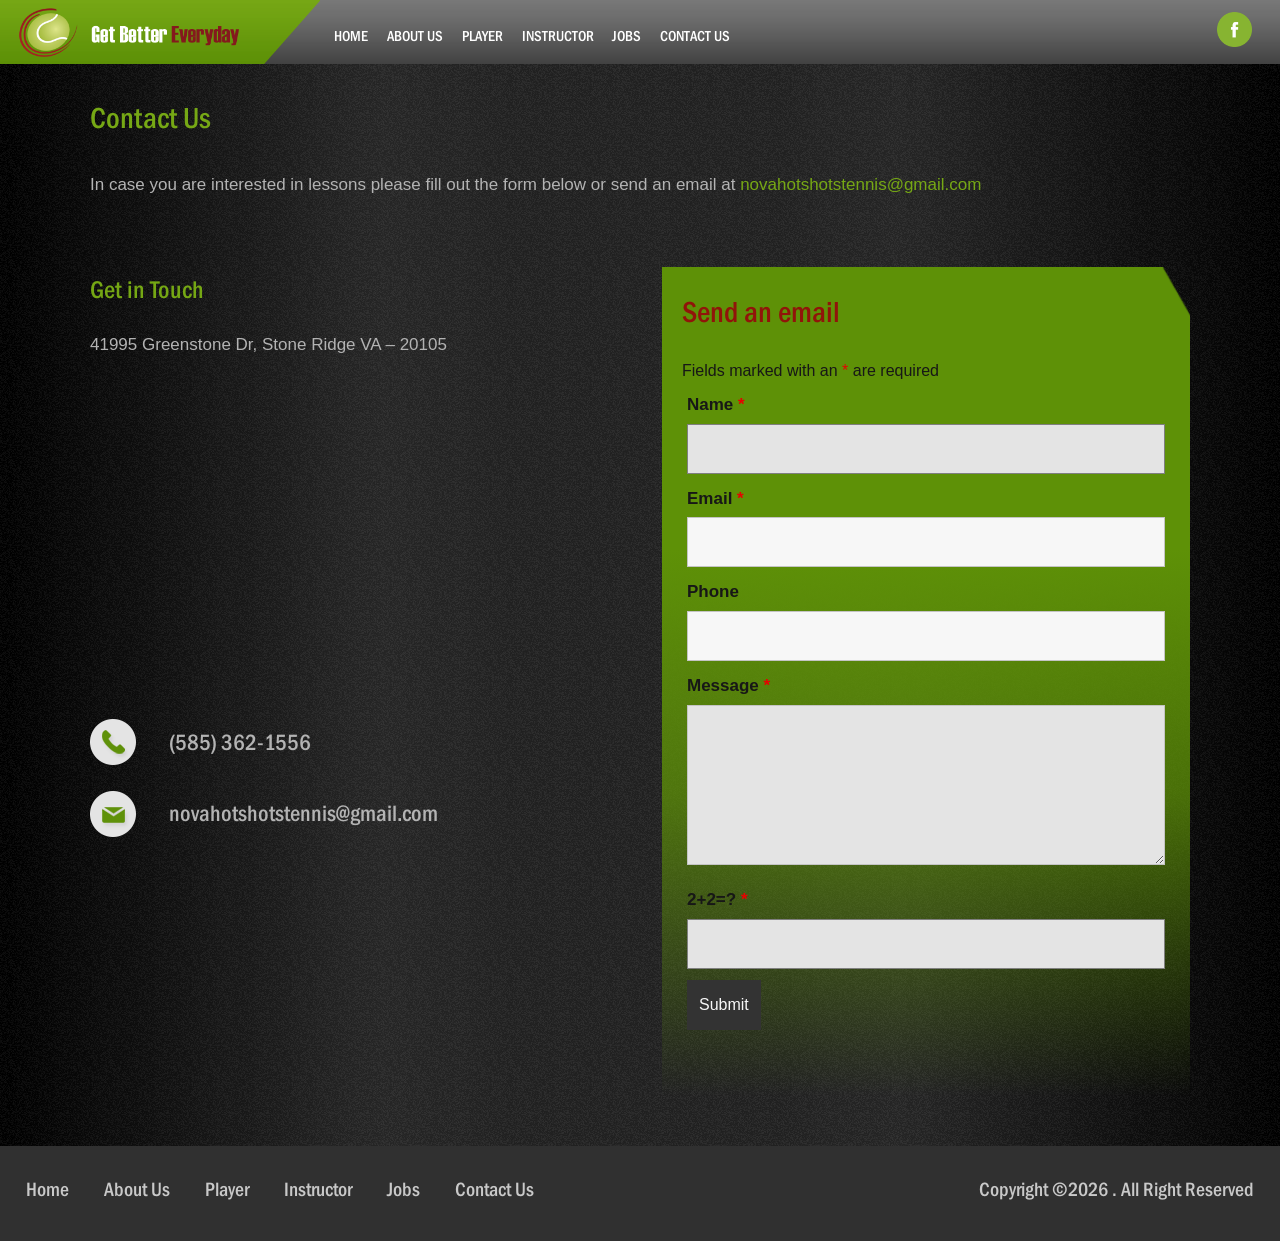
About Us (415, 35)
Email (715, 498)
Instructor (558, 35)
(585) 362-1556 (240, 742)
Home (351, 35)
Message (728, 685)
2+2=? (717, 899)
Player (482, 35)
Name (716, 404)
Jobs (626, 35)
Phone (713, 591)
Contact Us (695, 35)
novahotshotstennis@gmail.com (860, 184)
